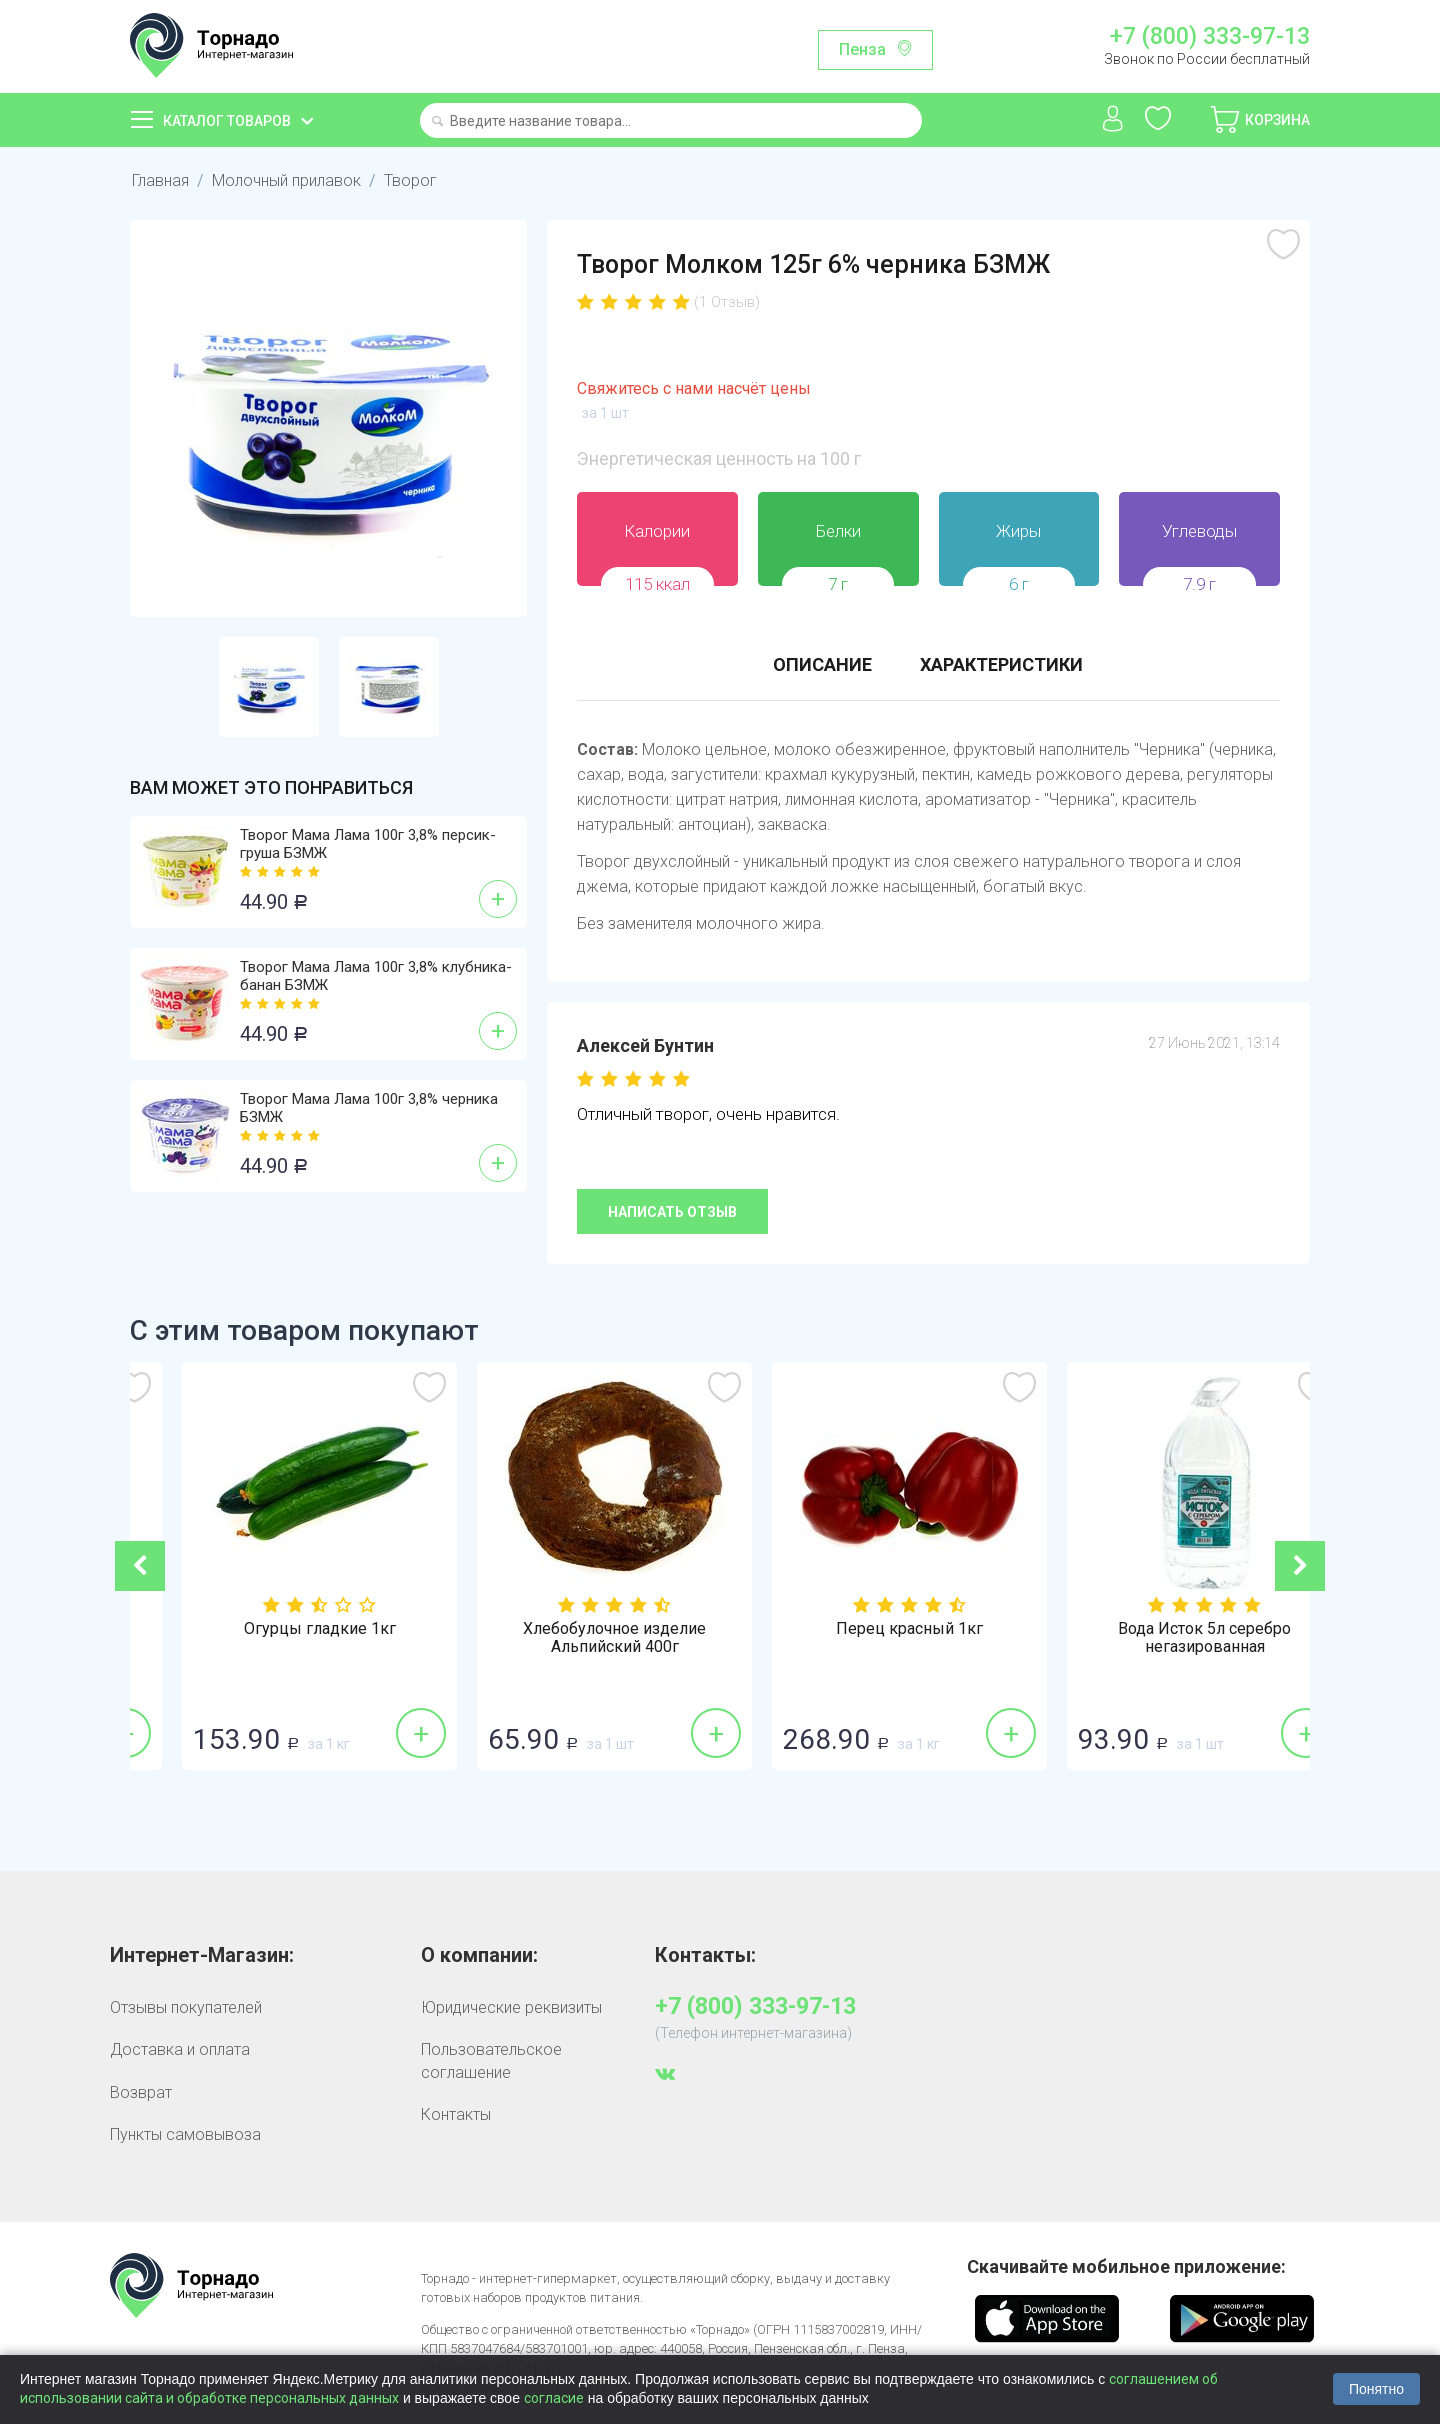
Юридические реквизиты (511, 2007)
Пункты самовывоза (185, 2134)
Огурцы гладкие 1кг (573, 1629)
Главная (160, 180)
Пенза (862, 49)
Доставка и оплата (180, 2049)
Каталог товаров (227, 121)
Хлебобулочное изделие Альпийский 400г (867, 1638)
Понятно (1376, 2389)
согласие (554, 2398)
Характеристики (1001, 664)
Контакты (456, 2114)
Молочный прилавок (286, 180)
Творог (410, 180)
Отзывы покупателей (186, 2007)
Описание (822, 664)
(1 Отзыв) (727, 302)
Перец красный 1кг (1162, 1629)
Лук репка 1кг (278, 1629)
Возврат (141, 2092)
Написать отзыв (672, 1212)
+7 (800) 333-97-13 (1210, 37)
